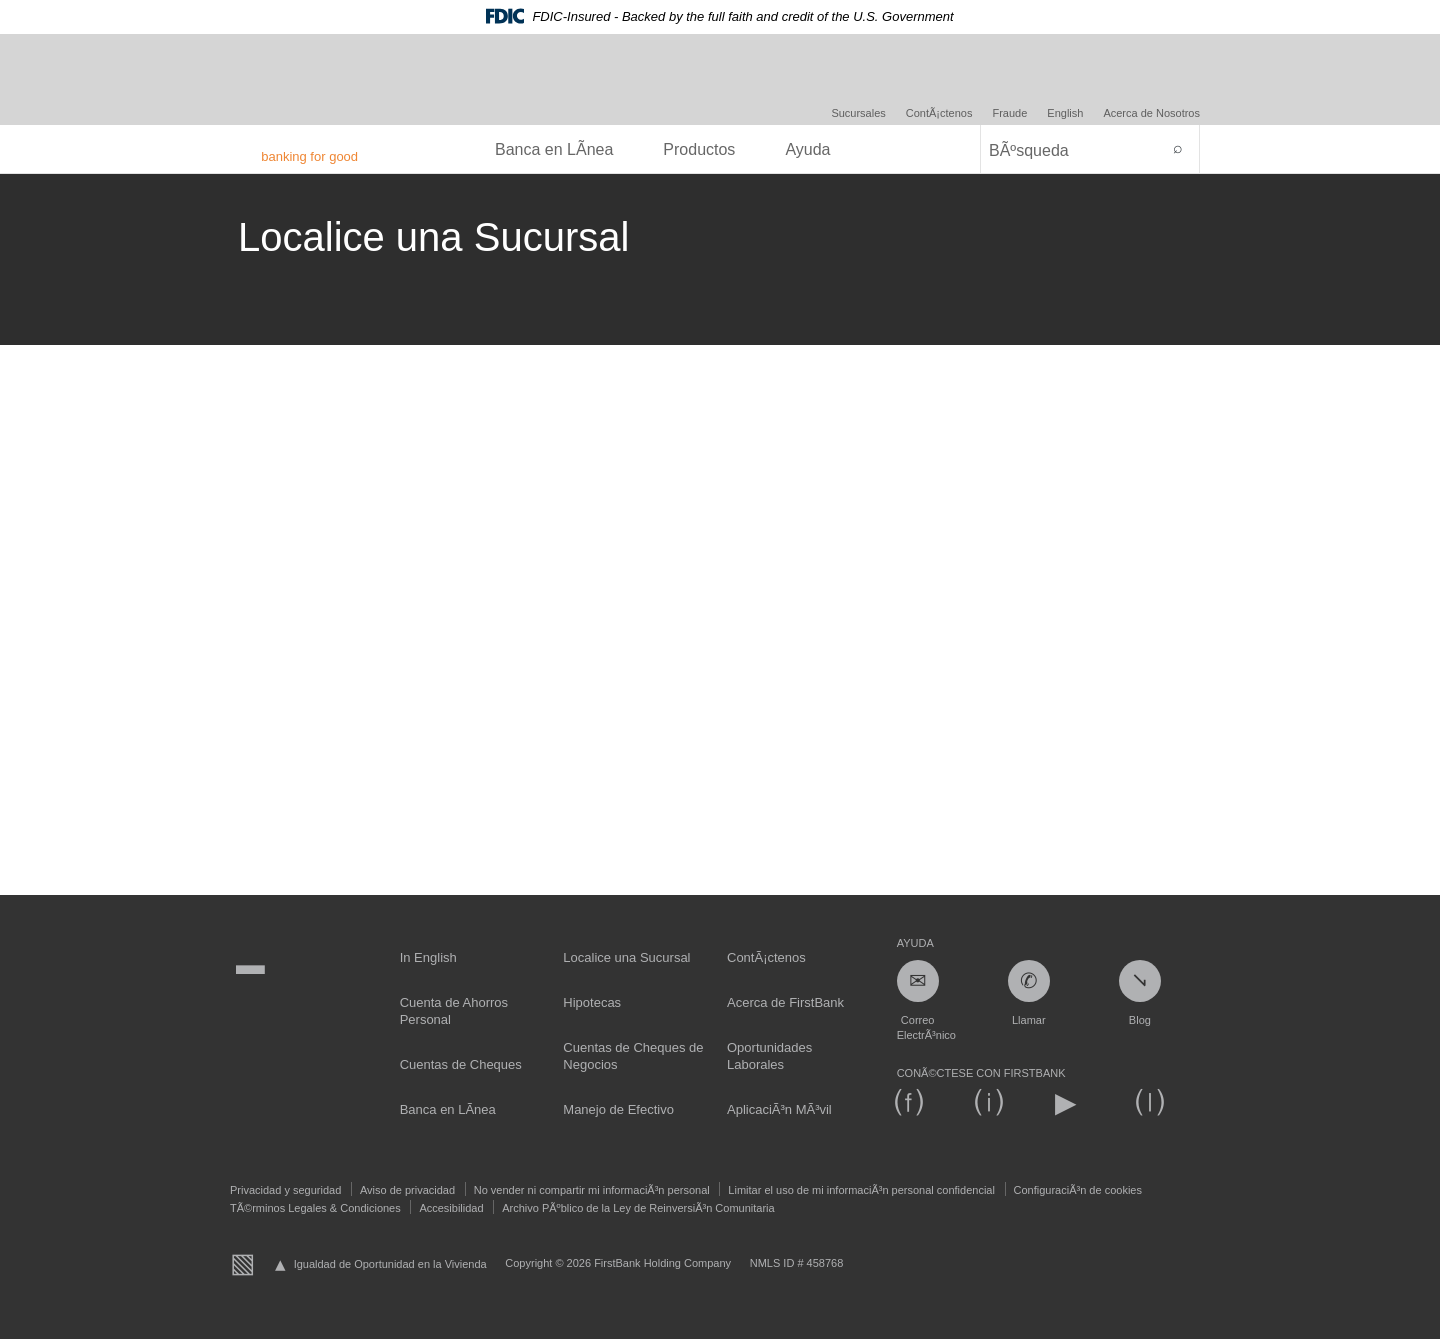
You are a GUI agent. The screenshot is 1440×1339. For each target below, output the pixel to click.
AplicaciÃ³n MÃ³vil (779, 1109)
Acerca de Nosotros (1151, 113)
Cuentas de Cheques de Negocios (633, 1056)
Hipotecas (592, 1002)
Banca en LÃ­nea (448, 1109)
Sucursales (858, 113)
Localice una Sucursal (626, 957)
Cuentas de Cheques (461, 1064)
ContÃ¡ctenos (939, 113)
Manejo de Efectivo (618, 1109)
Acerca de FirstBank (785, 1002)
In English (428, 957)
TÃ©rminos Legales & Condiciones (315, 1208)
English (1065, 113)
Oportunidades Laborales (769, 1056)
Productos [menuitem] (699, 149)
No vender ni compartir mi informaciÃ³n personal (592, 1190)
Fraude (1009, 113)
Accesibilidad (451, 1208)
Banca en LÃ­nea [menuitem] (554, 149)
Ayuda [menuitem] (807, 149)
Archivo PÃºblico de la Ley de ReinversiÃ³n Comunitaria (638, 1208)
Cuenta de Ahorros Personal (454, 1011)
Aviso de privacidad (407, 1190)
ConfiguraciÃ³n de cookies (1078, 1190)
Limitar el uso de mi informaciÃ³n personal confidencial (861, 1190)
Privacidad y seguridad (285, 1190)
